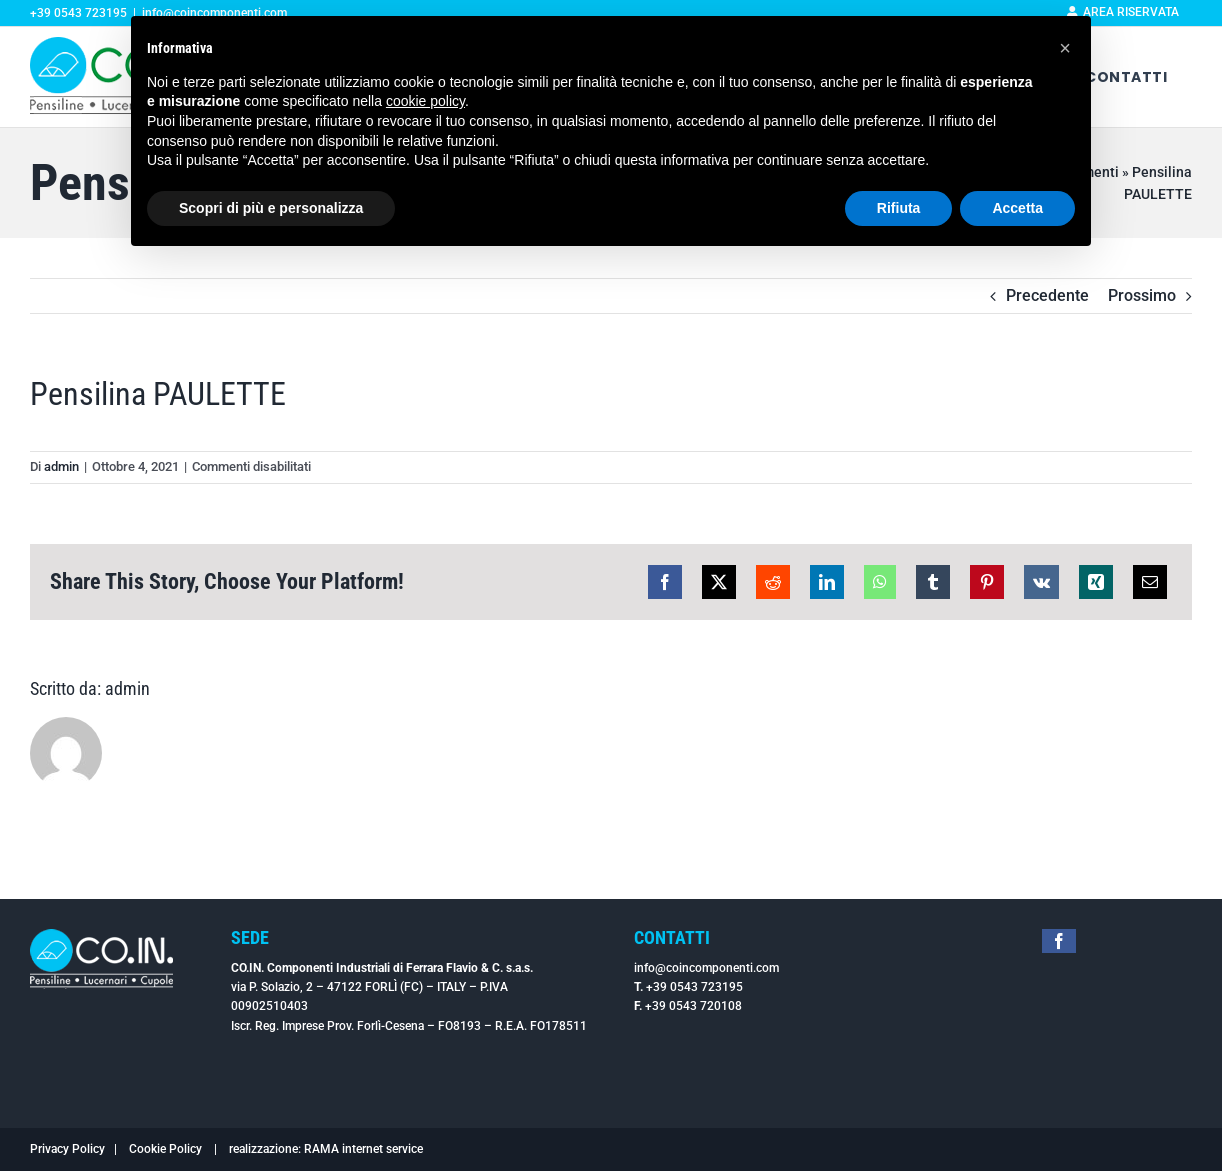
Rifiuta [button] (899, 208)
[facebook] (1059, 941)
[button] (1065, 48)
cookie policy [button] (425, 101)
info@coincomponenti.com (706, 968)
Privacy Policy (67, 1149)
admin (61, 466)
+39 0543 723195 (694, 987)
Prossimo (1142, 295)
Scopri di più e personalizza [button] (271, 208)
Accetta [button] (1017, 208)
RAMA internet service (363, 1149)
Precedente (1047, 295)
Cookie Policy (165, 1149)
